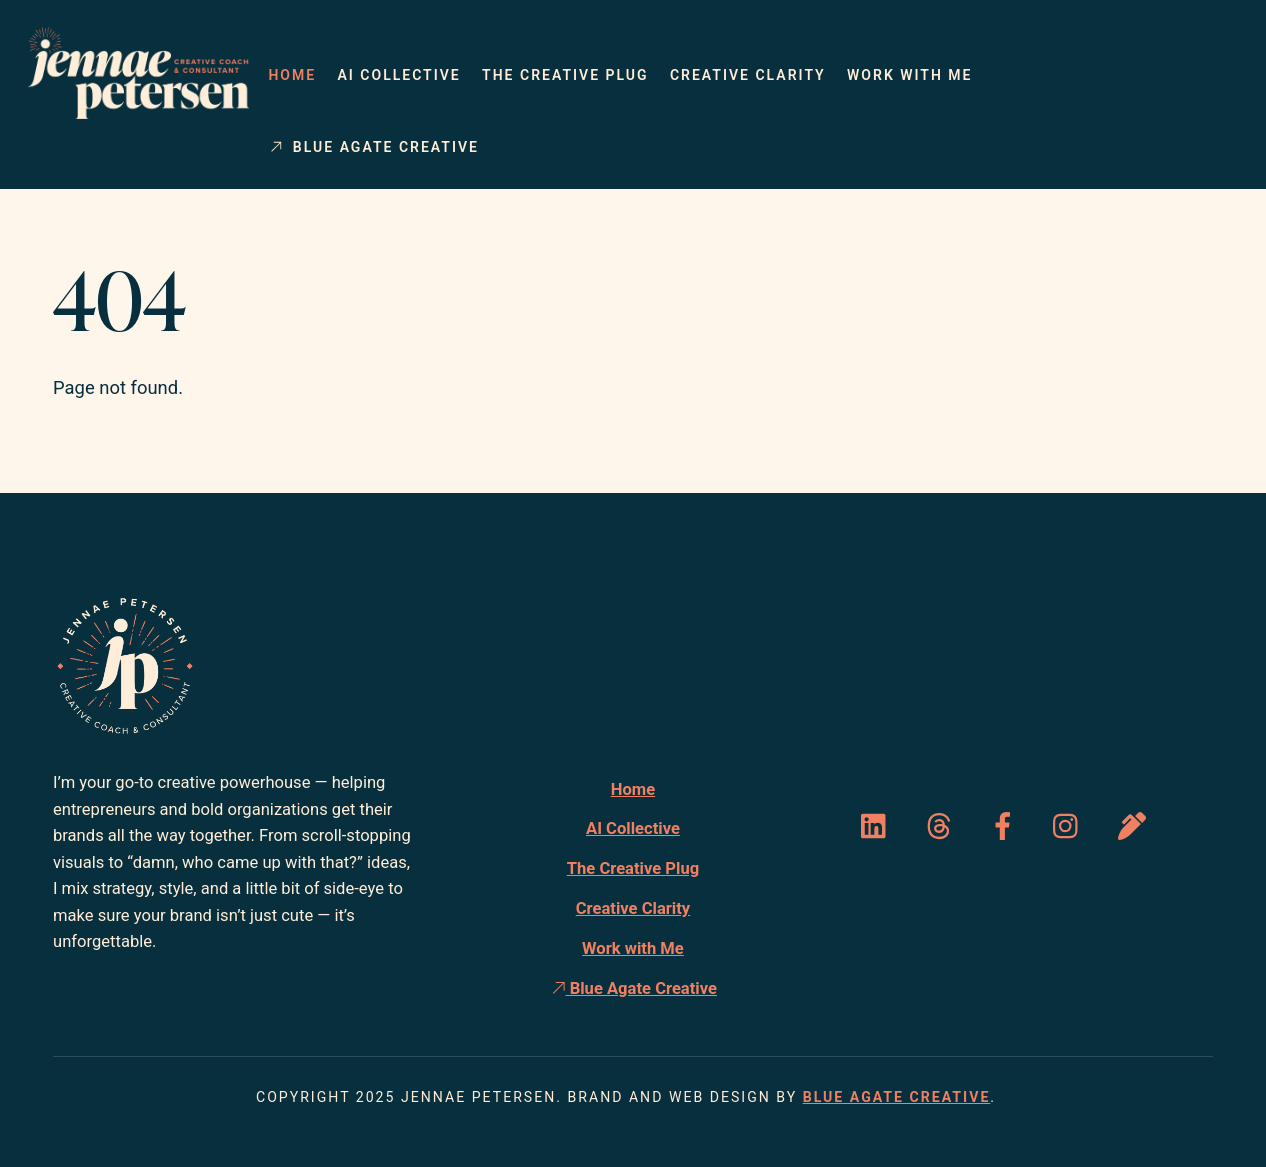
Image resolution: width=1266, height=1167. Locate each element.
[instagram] (1070, 826)
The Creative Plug (565, 75)
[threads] (942, 826)
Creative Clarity (748, 75)
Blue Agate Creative (373, 147)
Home (292, 75)
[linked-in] (878, 826)
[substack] (1135, 826)
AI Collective (398, 75)
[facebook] (1006, 826)
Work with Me (909, 75)
